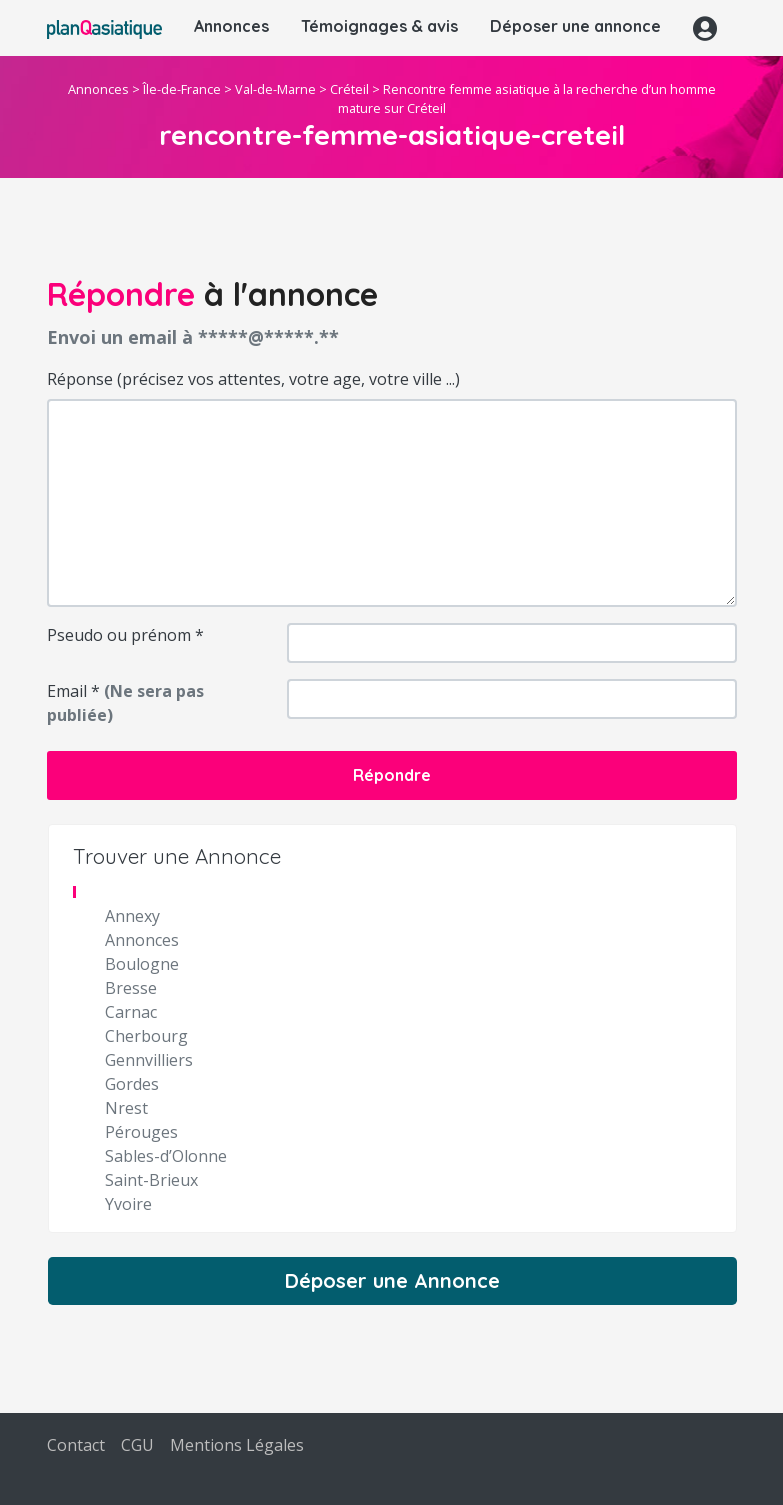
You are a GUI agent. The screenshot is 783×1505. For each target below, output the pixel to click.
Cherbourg (146, 1036)
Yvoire (128, 1204)
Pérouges (141, 1132)
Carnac (131, 1012)
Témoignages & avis (379, 26)
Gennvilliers (149, 1060)
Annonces (231, 26)
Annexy (132, 916)
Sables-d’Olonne (166, 1156)
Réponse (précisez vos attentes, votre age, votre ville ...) (253, 379)
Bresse (131, 988)
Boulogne (142, 964)
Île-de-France (182, 89)
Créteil (349, 89)
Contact (76, 1445)
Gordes (132, 1084)
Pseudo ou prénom (125, 635)
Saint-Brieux (151, 1180)
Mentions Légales (237, 1445)
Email (125, 703)
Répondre (392, 775)
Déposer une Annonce (392, 1280)
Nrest (126, 1108)
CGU (137, 1445)
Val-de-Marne (275, 89)
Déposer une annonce (575, 26)
